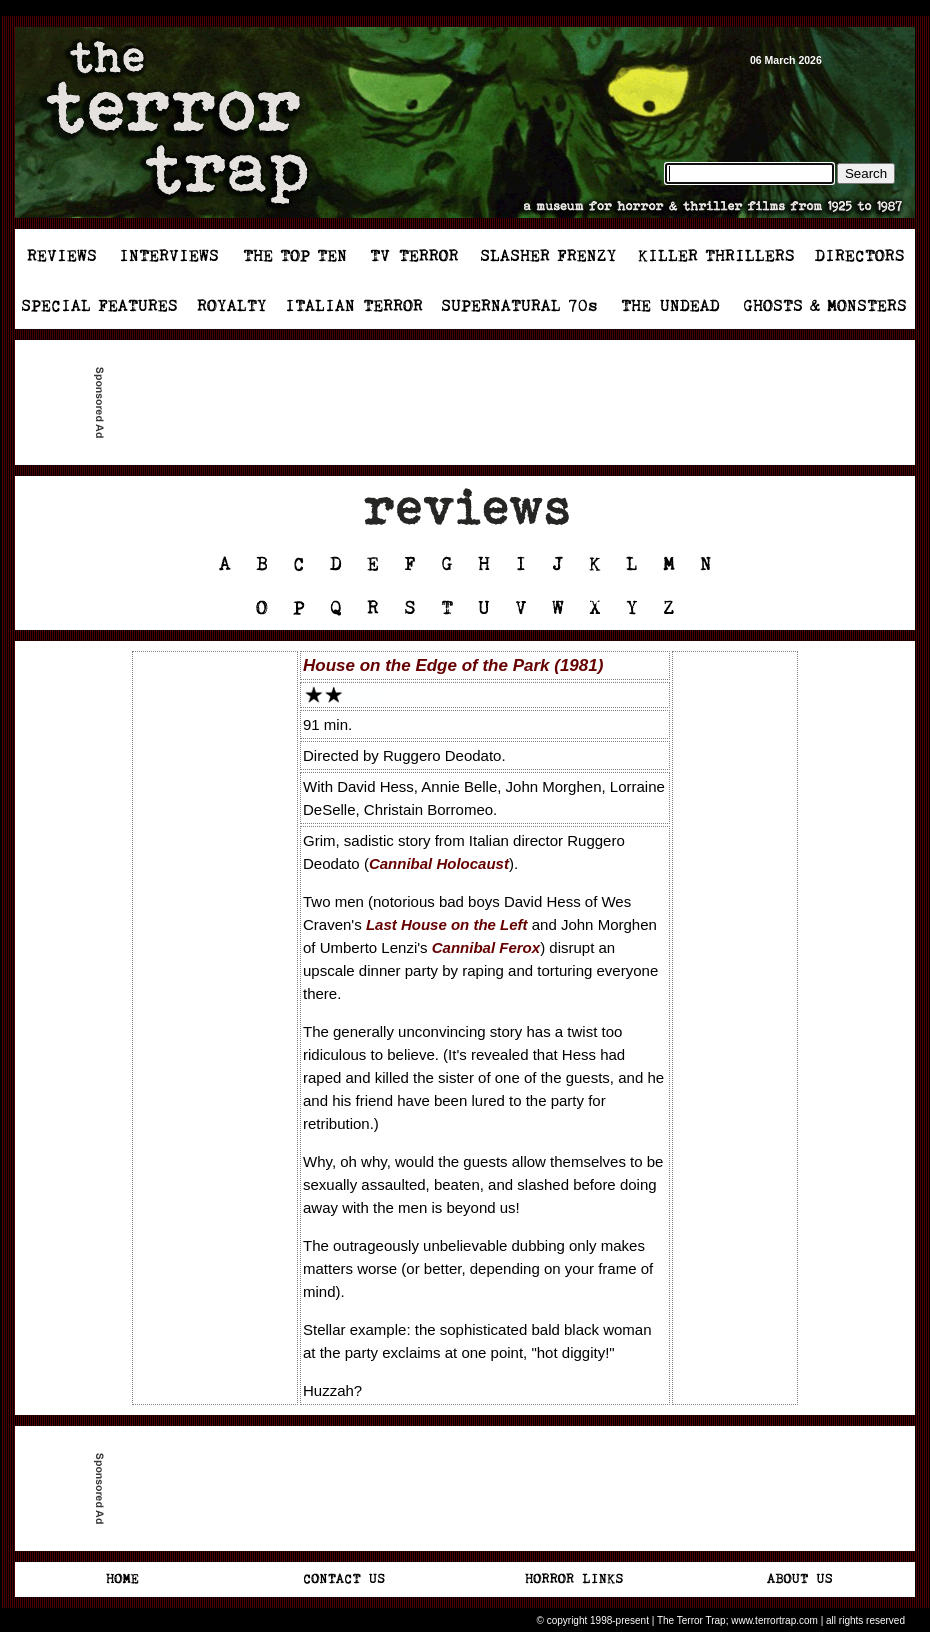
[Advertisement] (473, 403)
